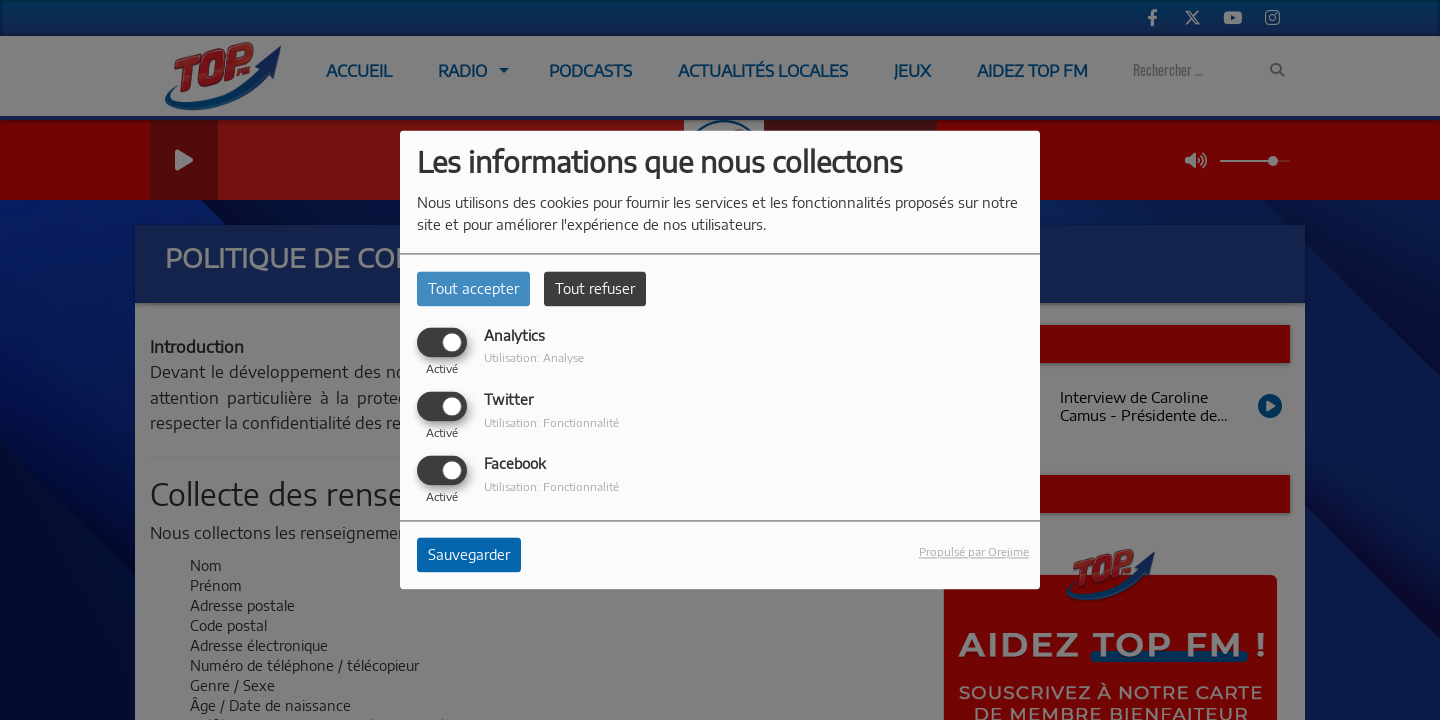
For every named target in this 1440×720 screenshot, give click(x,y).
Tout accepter (473, 288)
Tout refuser (595, 288)
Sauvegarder (469, 555)
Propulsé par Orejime (974, 552)
